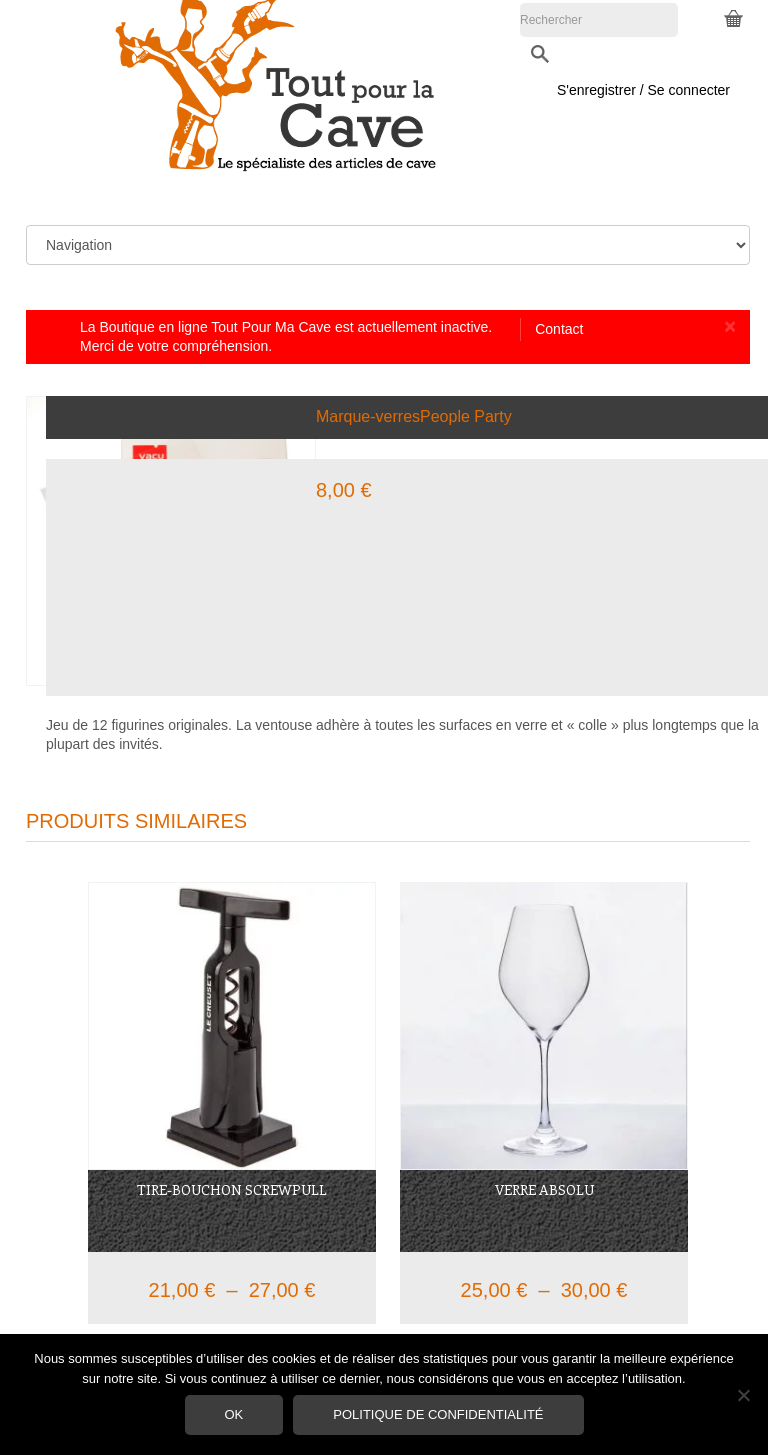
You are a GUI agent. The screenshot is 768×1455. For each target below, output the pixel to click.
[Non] (743, 1395)
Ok (234, 1414)
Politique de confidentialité (438, 1414)
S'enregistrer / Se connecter (643, 56)
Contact (559, 329)
